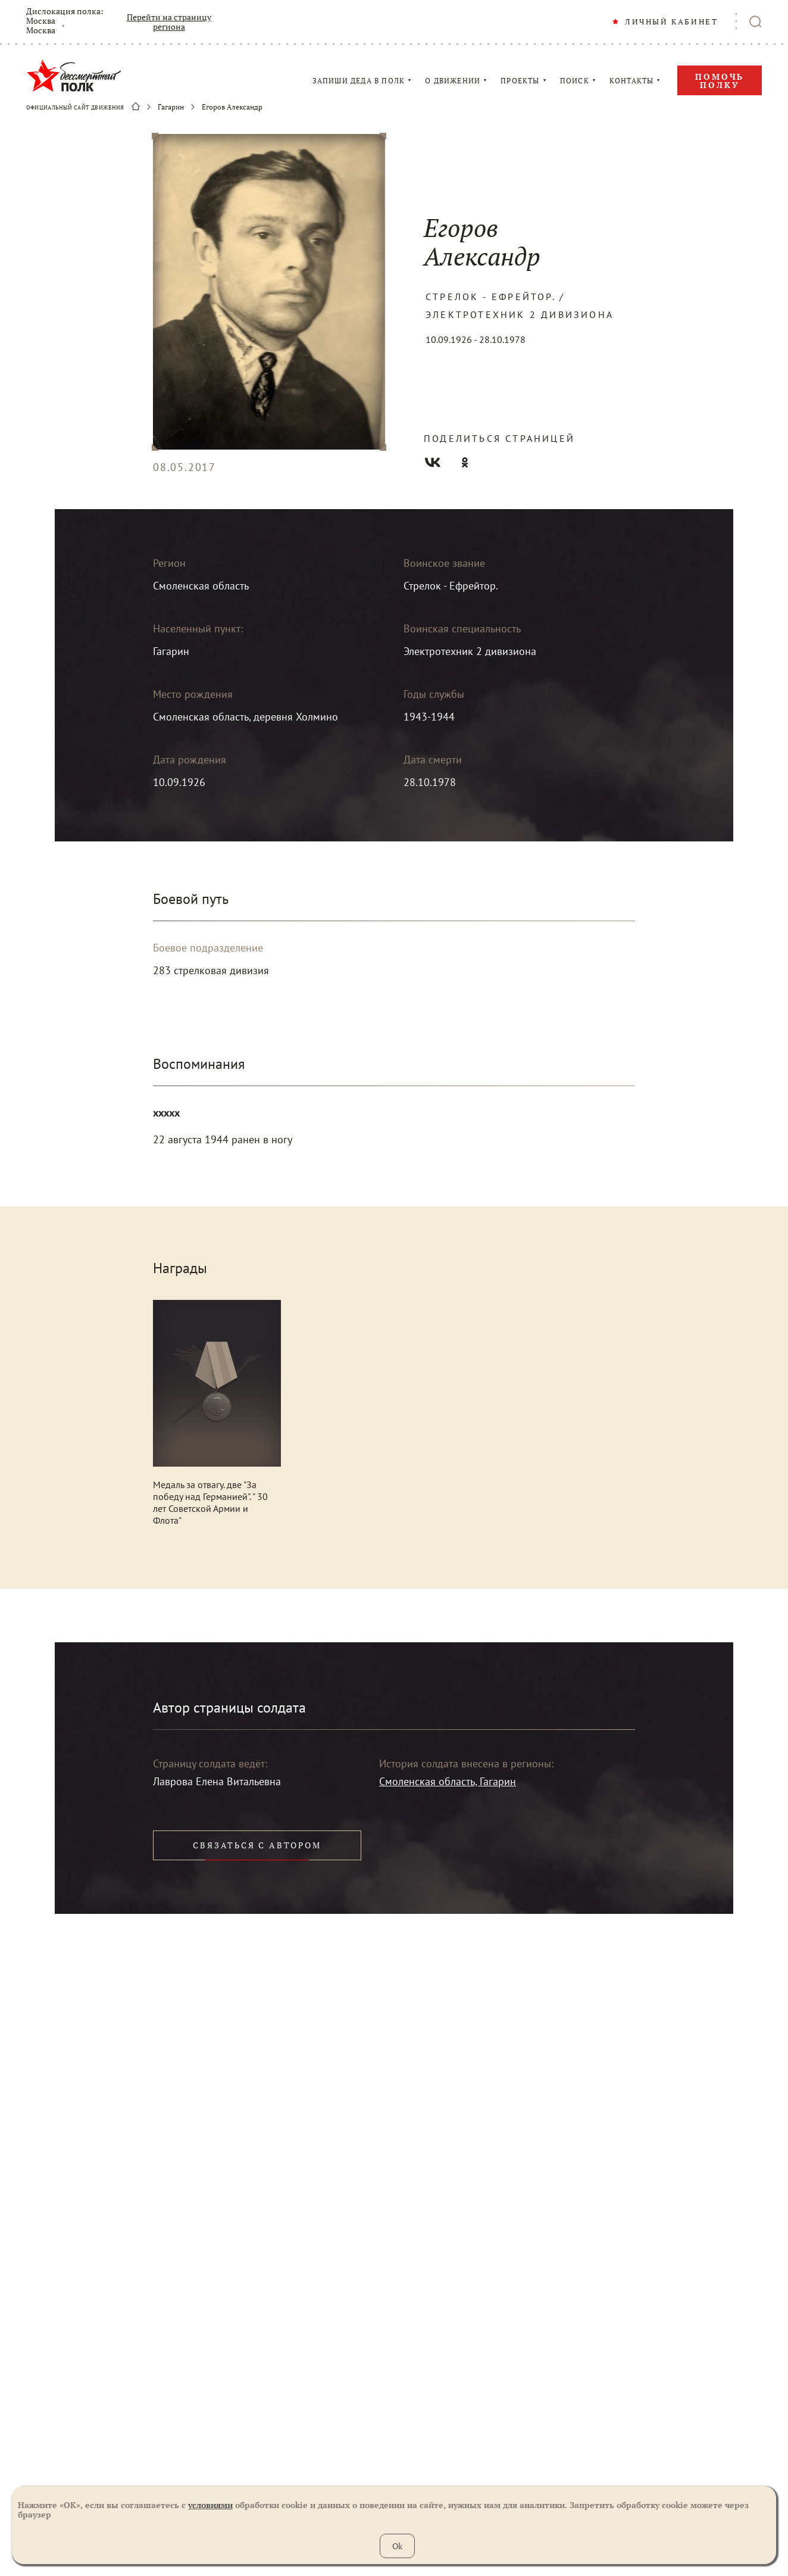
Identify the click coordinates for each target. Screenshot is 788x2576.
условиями (210, 2504)
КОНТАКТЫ (631, 81)
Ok (397, 2546)
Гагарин (171, 107)
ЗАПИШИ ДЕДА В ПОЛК (358, 81)
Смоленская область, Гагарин (447, 1781)
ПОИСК (574, 81)
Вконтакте (433, 462)
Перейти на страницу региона (169, 22)
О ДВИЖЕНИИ (452, 81)
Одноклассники (464, 462)
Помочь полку (719, 81)
